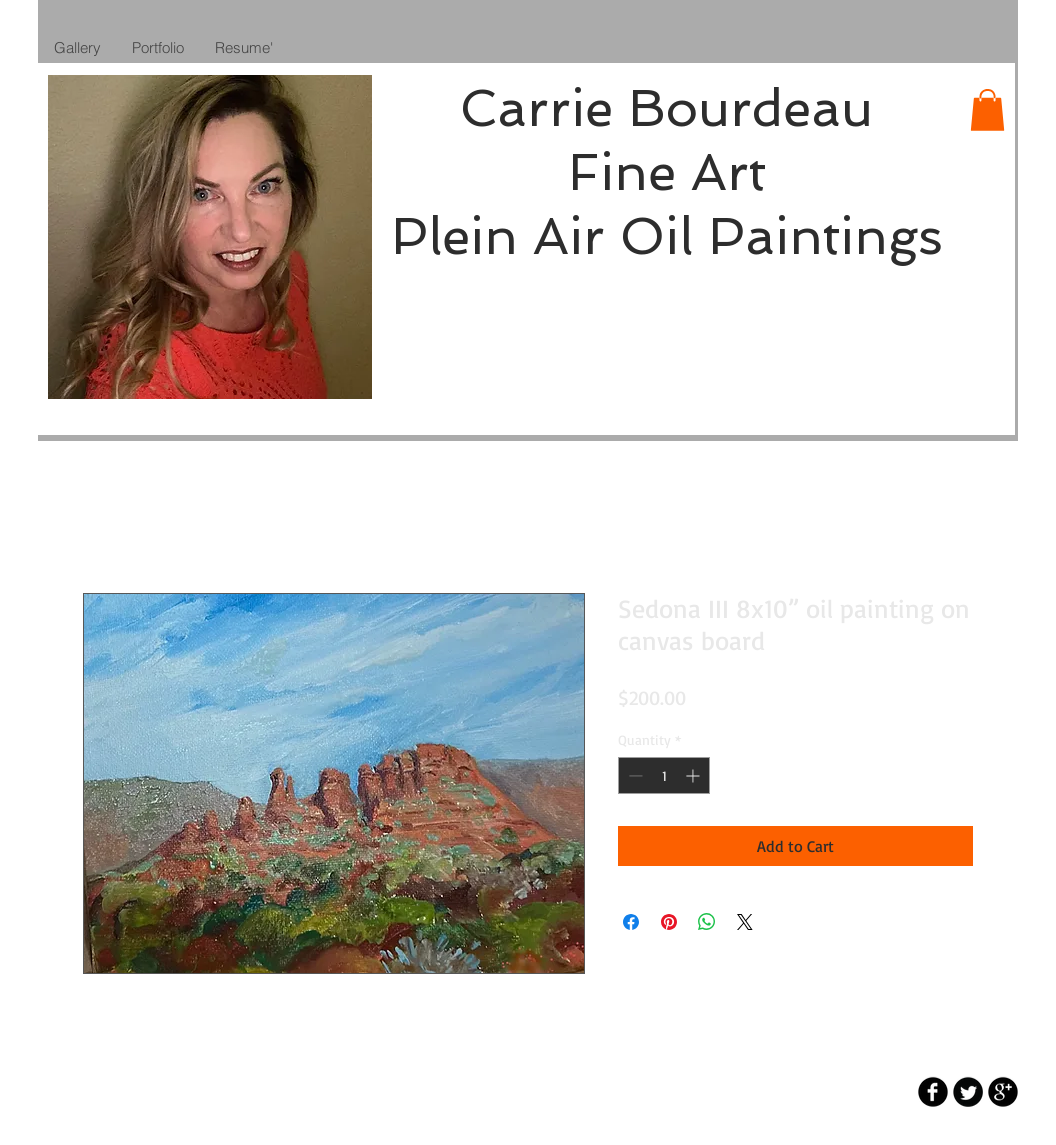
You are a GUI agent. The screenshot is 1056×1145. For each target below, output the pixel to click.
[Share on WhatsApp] (707, 922)
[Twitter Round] (968, 1092)
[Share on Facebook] (631, 922)
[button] (987, 110)
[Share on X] (745, 922)
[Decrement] (633, 775)
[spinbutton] (664, 775)
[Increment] (694, 775)
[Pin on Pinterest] (669, 922)
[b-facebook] (933, 1092)
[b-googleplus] (1003, 1092)
